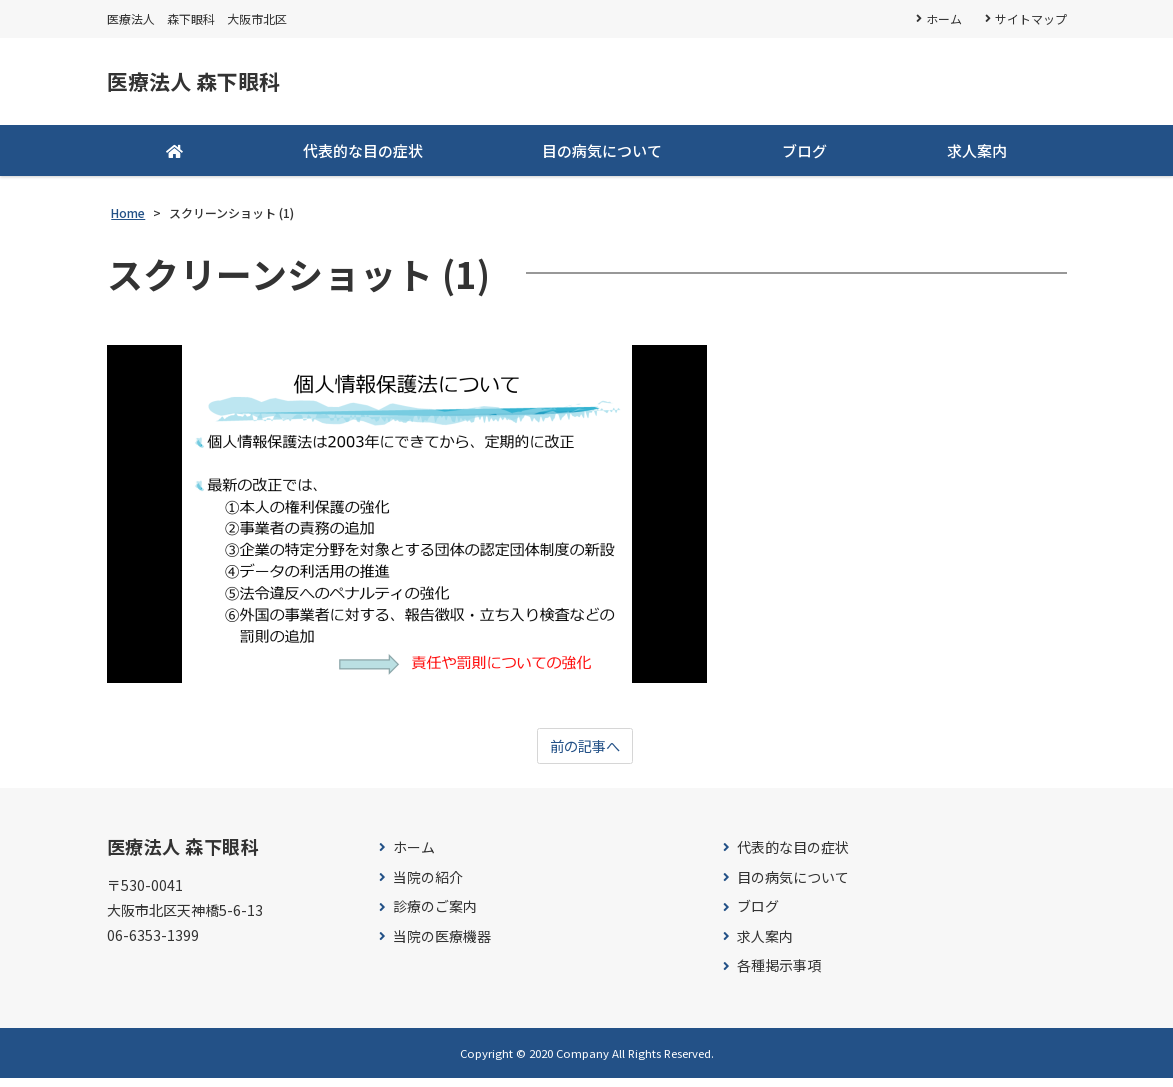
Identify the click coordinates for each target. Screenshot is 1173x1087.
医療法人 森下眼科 (214, 85)
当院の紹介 (428, 885)
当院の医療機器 (442, 944)
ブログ (804, 156)
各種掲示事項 (779, 974)
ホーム (943, 18)
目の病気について (602, 156)
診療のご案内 (435, 915)
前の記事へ (585, 754)
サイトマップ (1031, 18)
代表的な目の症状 (363, 156)
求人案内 (977, 156)
